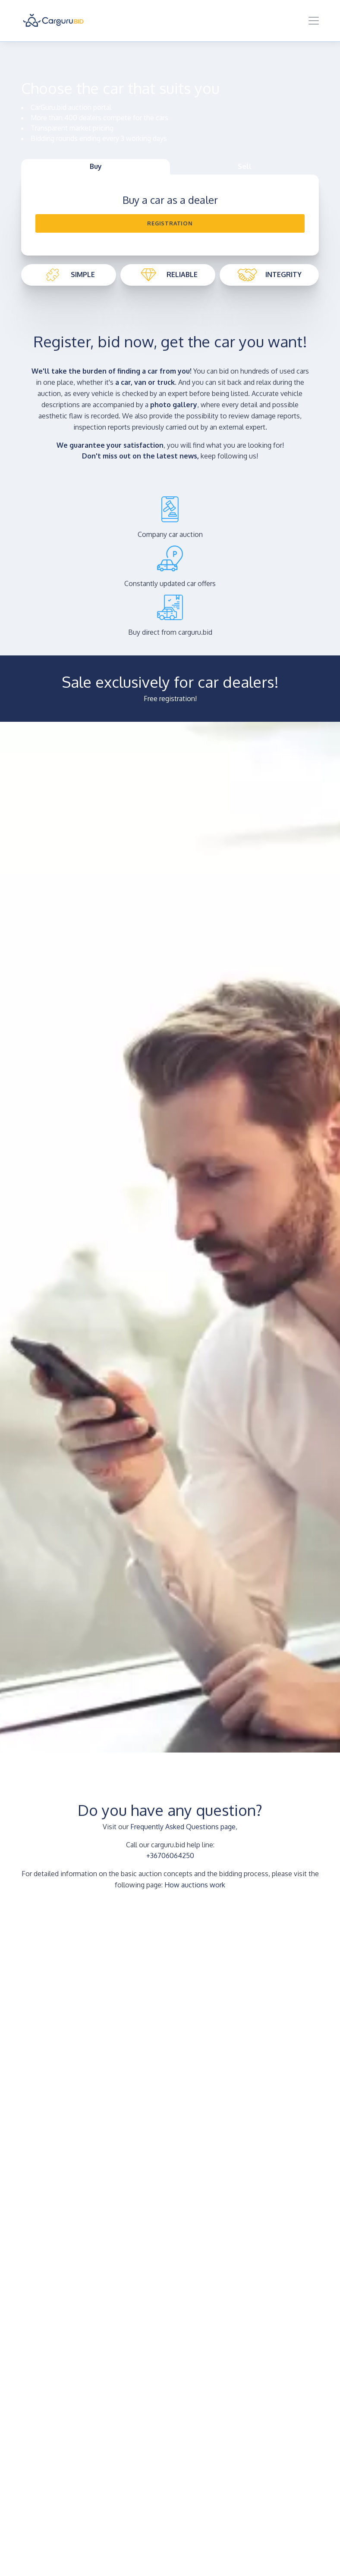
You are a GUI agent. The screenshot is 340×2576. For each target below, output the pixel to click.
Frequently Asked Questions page (183, 1826)
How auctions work (194, 1885)
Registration (170, 223)
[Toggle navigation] (313, 20)
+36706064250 (170, 1855)
